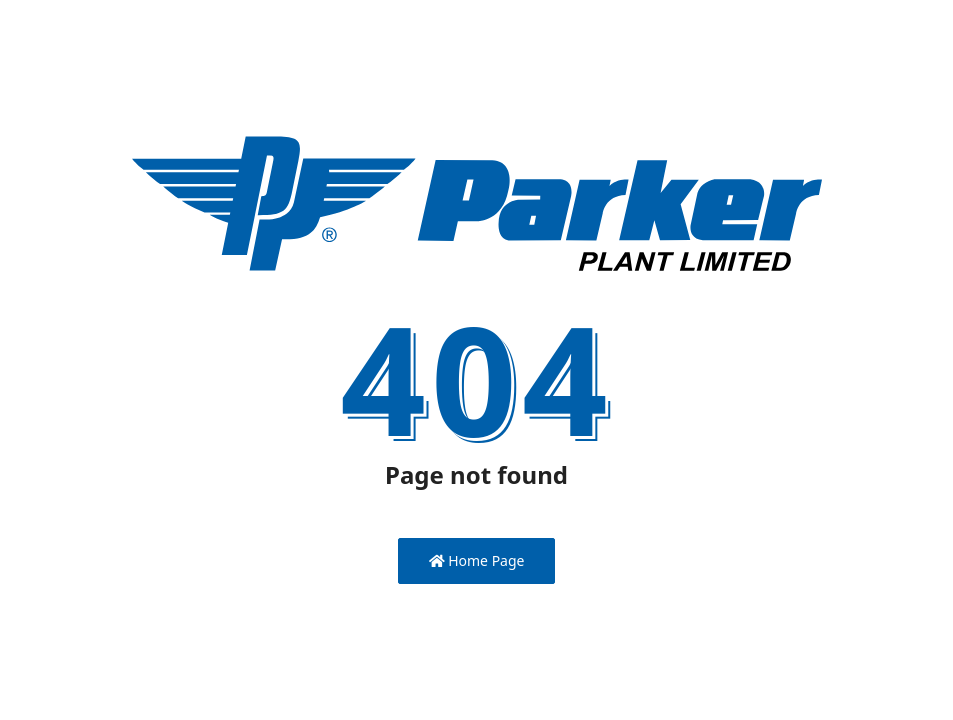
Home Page (477, 560)
